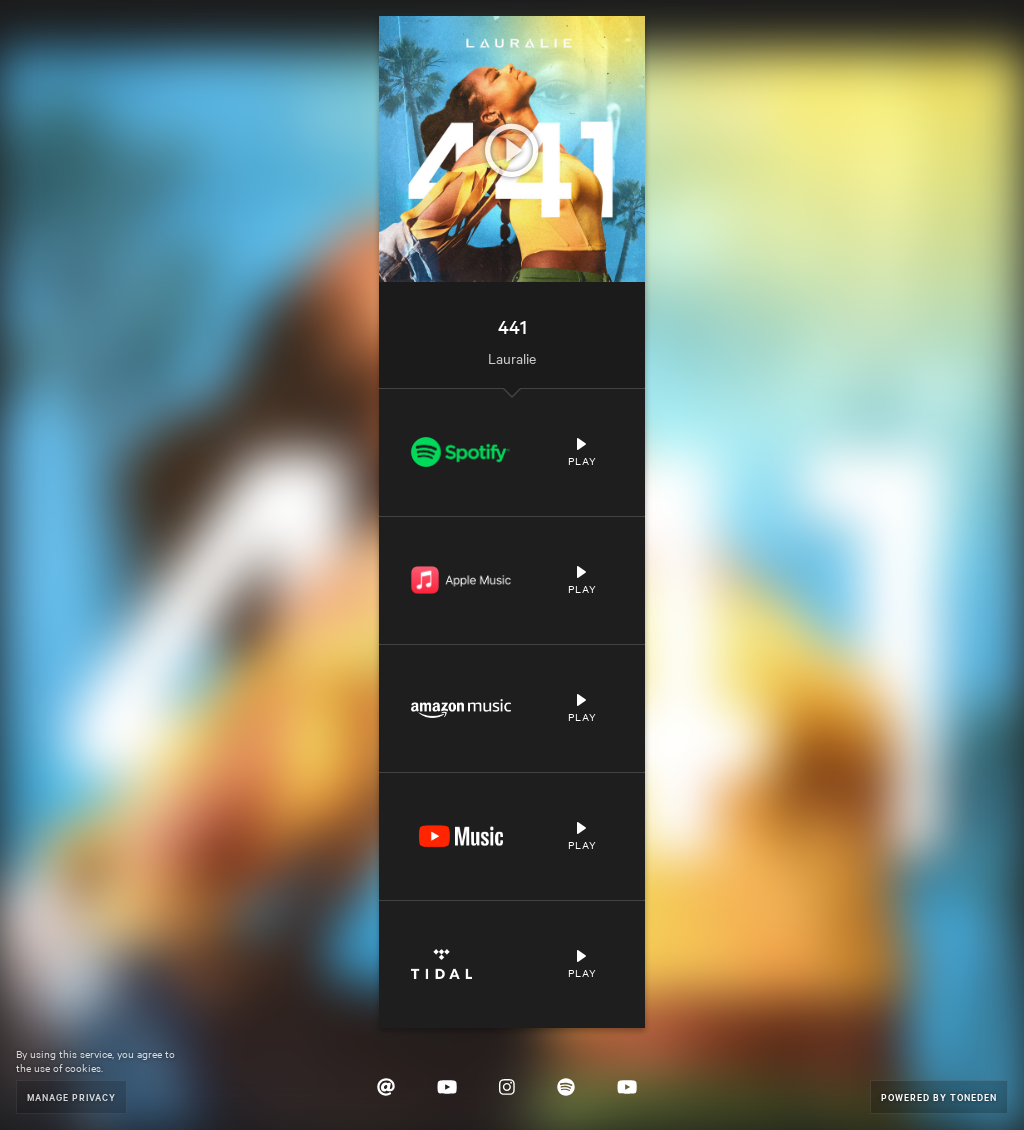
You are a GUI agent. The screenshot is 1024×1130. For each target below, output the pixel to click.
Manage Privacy (71, 1096)
